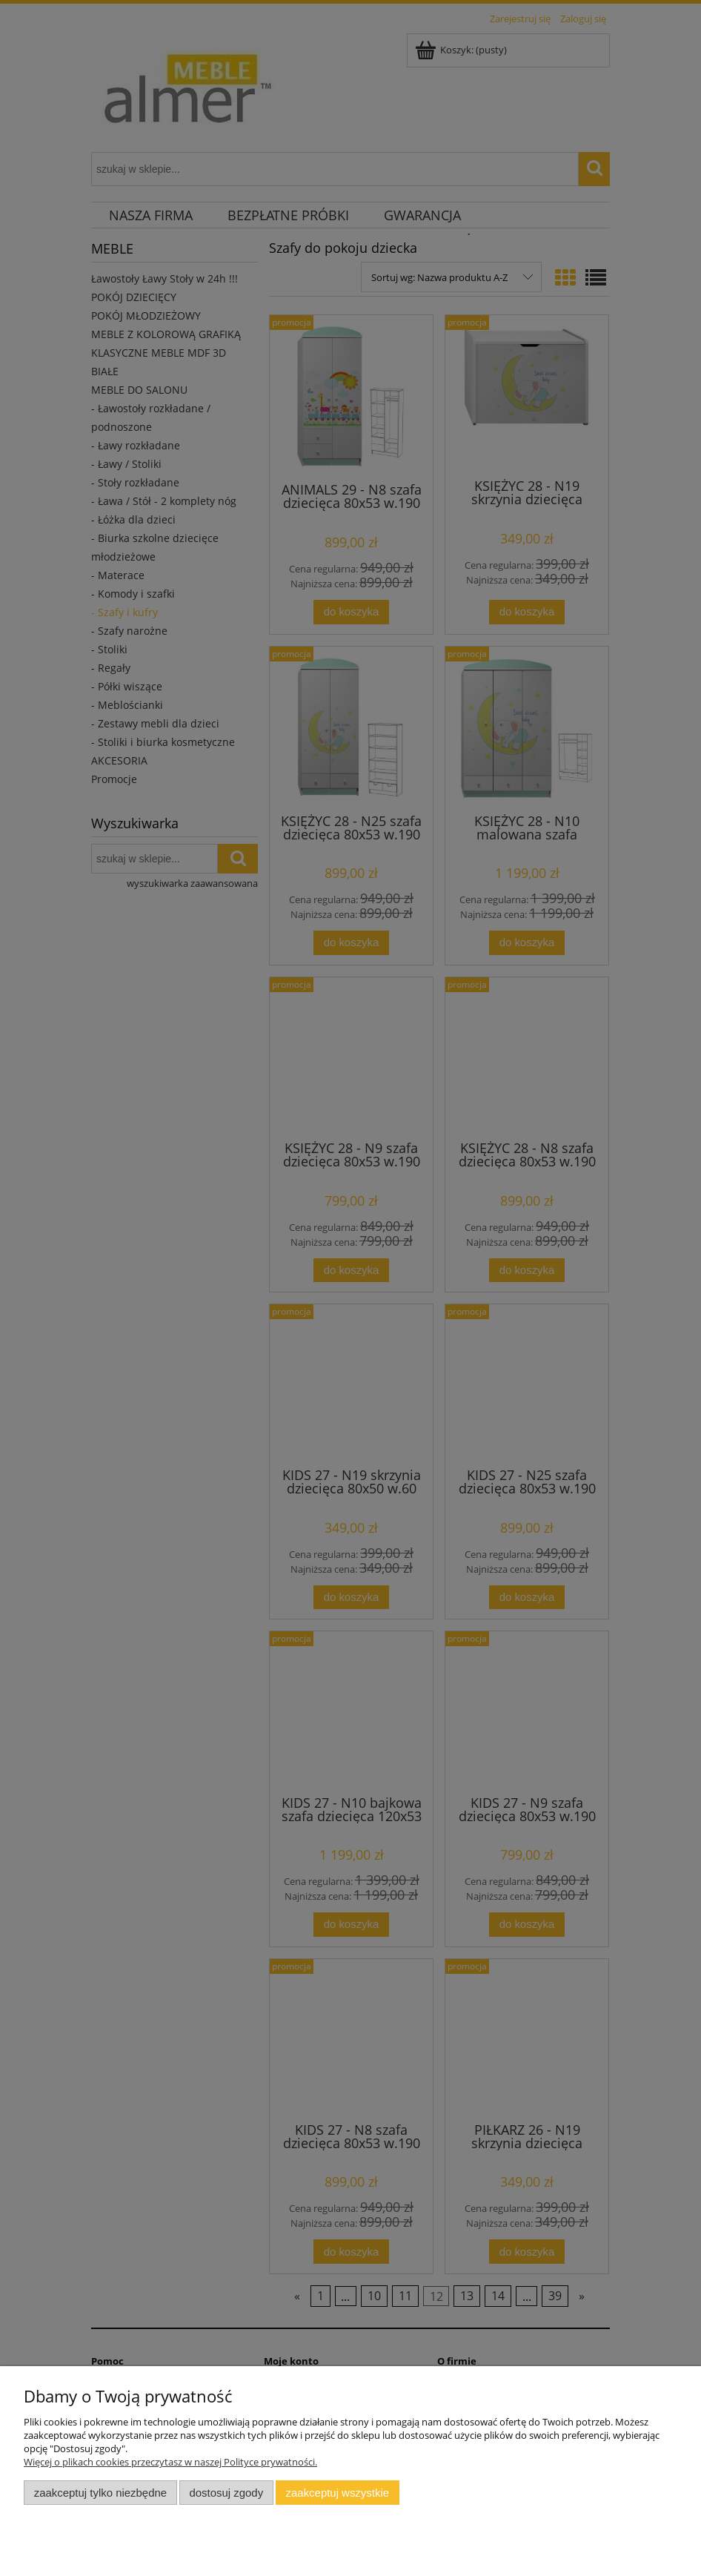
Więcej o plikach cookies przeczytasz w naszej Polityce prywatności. (170, 2461)
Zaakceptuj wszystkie (337, 2492)
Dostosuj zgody (226, 2492)
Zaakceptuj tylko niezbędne (100, 2492)
